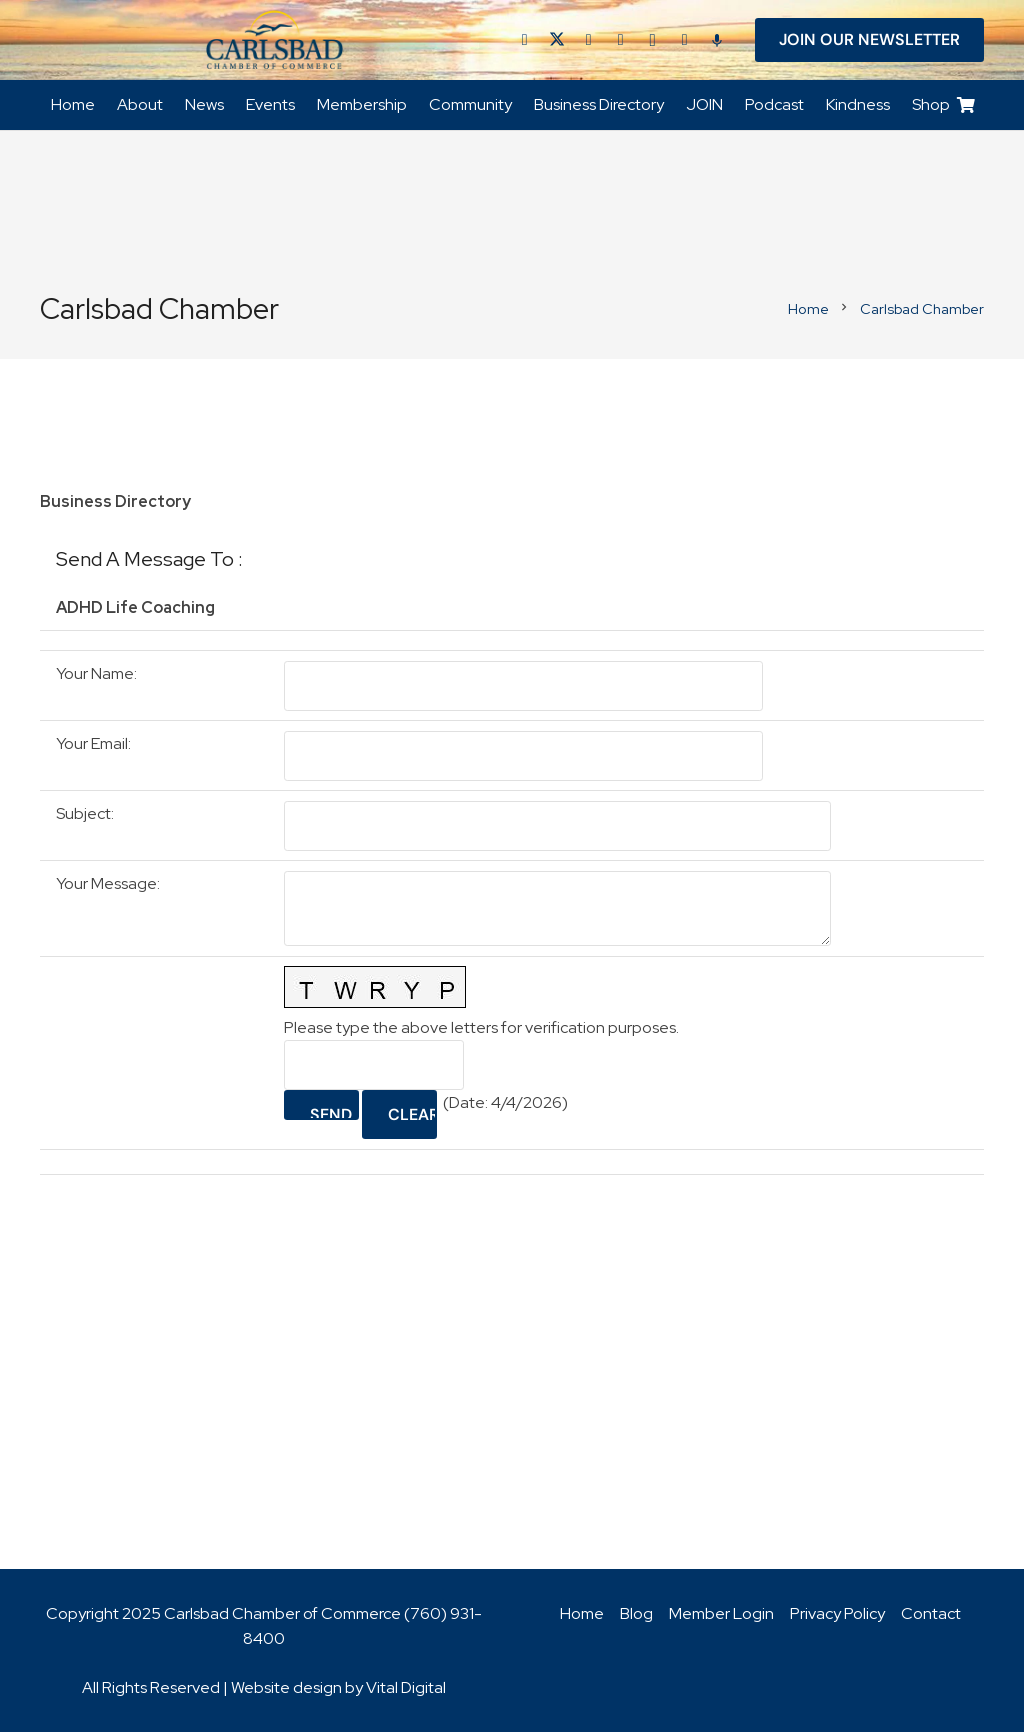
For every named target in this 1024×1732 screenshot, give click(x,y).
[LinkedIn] (589, 40)
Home (582, 1613)
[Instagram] (653, 40)
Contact (931, 1613)
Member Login (721, 1613)
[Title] (685, 40)
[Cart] (966, 105)
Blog (636, 1613)
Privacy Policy (837, 1613)
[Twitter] (557, 40)
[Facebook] (525, 40)
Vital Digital (406, 1687)
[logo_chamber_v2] (275, 40)
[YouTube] (621, 40)
